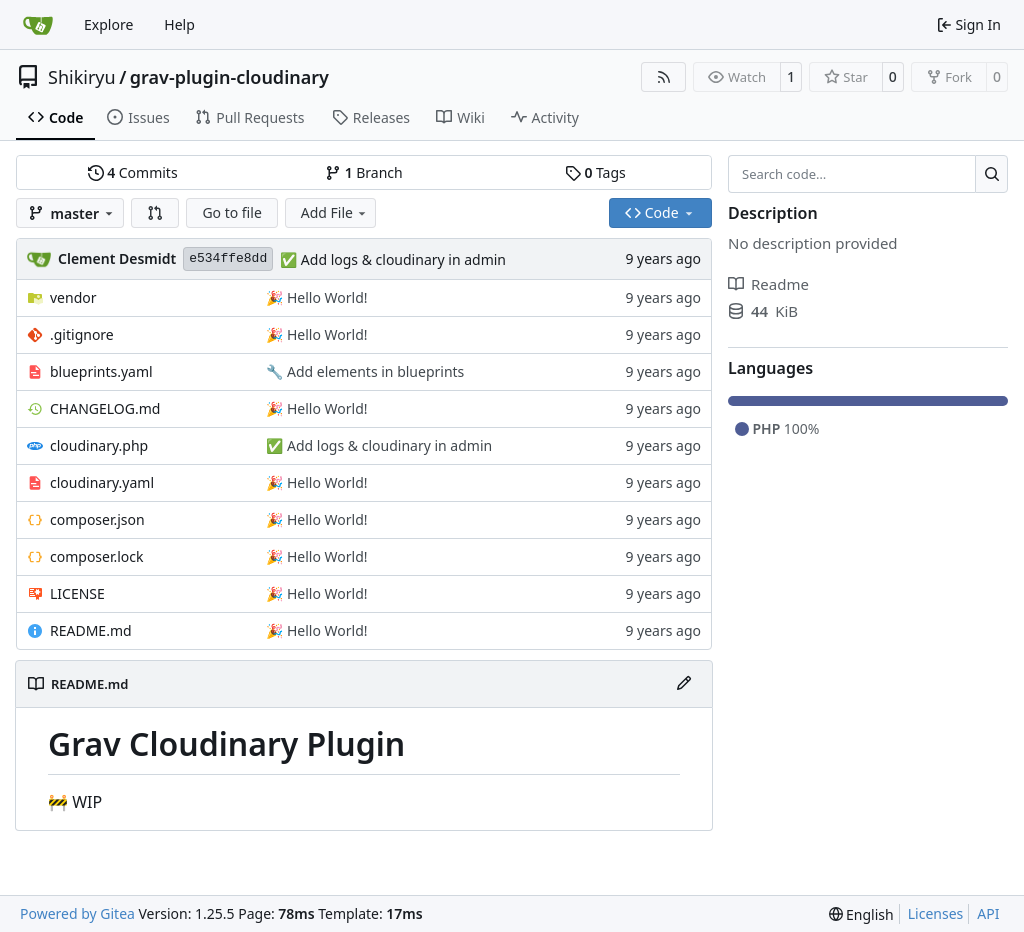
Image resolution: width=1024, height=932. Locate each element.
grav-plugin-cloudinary (229, 77)
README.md (91, 630)
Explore (108, 24)
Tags (595, 172)
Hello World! (325, 297)
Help (179, 24)
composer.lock (97, 556)
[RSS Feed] (664, 77)
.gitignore (82, 334)
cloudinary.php (99, 445)
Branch (364, 172)
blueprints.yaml (101, 371)
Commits (133, 172)
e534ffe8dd (228, 258)
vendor (73, 297)
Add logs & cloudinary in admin (401, 259)
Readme (768, 284)
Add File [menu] (335, 212)
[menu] (861, 914)
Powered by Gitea (77, 913)
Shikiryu (82, 77)
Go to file (231, 212)
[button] (155, 213)
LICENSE (77, 593)
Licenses (936, 913)
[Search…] (991, 174)
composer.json (97, 519)
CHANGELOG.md (105, 408)
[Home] (38, 25)
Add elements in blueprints (373, 371)
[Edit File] (684, 684)
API (988, 913)
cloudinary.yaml (102, 482)
